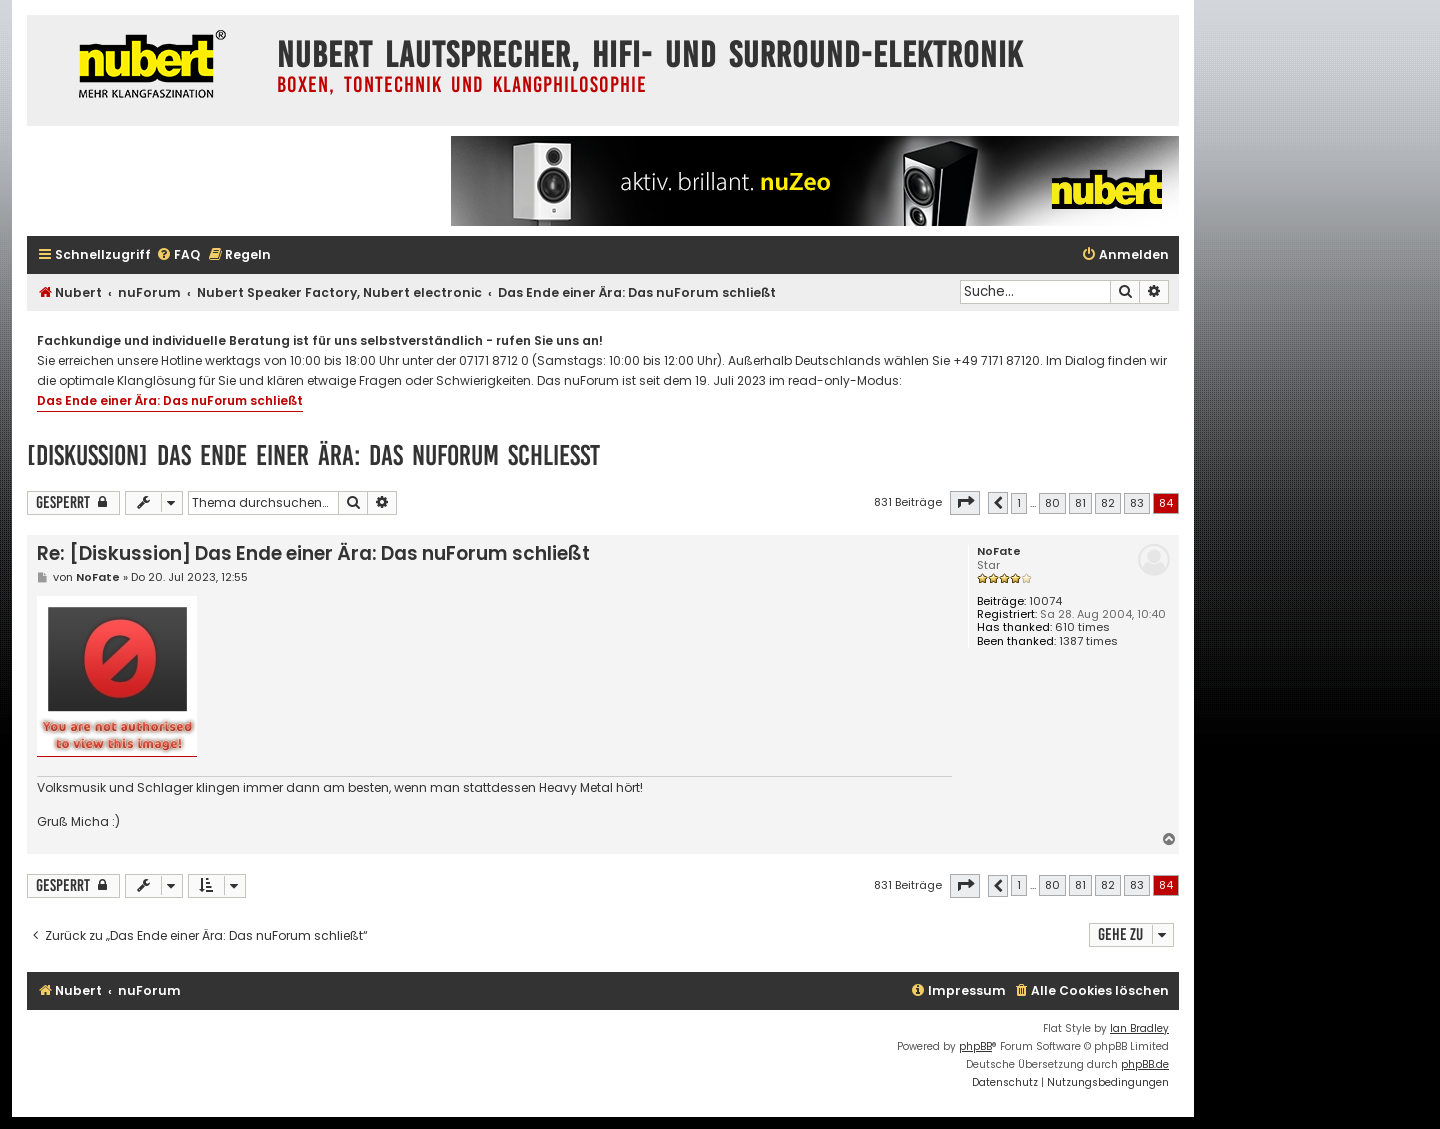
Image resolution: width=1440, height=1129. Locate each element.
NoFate (999, 551)
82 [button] (1108, 503)
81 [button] (1080, 503)
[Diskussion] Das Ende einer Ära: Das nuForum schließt (313, 455)
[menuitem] (178, 255)
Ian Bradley (1139, 1028)
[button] (965, 503)
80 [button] (1052, 503)
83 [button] (1137, 503)
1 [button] (1019, 503)
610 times (1082, 627)
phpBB (975, 1046)
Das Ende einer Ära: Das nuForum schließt (170, 400)
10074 (1045, 601)
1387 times (1088, 641)
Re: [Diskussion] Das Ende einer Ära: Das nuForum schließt (313, 553)
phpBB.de (1145, 1064)
